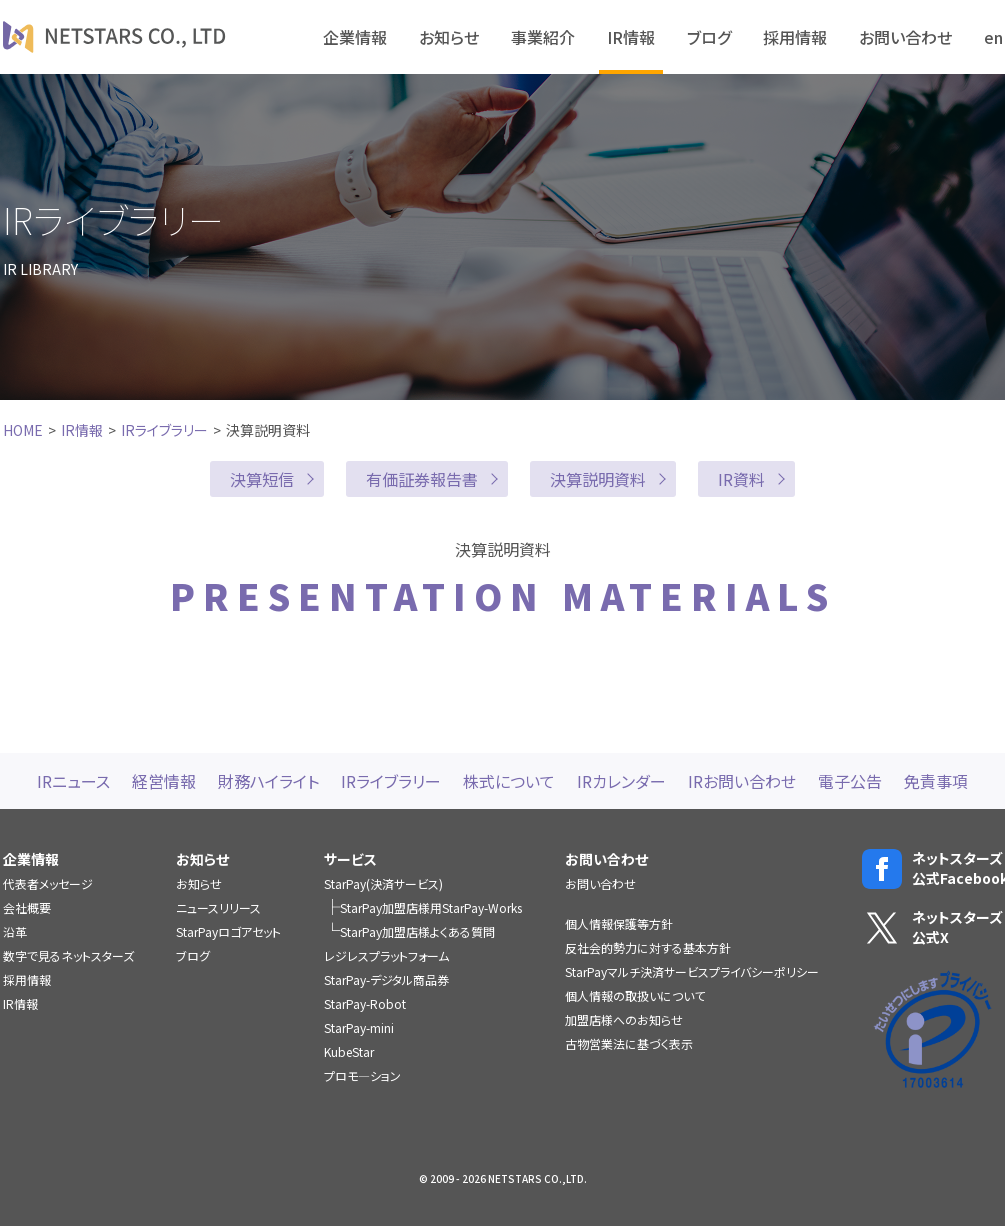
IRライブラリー (164, 430)
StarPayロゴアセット (228, 931)
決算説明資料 (598, 479)
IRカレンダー (621, 781)
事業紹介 (543, 37)
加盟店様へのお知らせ (624, 1019)
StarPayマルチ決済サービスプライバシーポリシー (692, 971)
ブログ (709, 37)
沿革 (15, 931)
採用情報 (795, 37)
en (993, 37)
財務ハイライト (268, 781)
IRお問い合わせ (742, 781)
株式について (509, 781)
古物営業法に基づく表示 (629, 1043)
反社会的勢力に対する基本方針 (648, 947)
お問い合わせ (905, 37)
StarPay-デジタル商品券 (386, 979)
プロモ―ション (362, 1075)
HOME (23, 430)
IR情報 (631, 37)
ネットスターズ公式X (932, 927)
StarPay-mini (359, 1027)
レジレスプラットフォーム (386, 955)
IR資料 (741, 479)
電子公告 (850, 781)
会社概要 (27, 907)
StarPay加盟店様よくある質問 (417, 931)
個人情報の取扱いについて (635, 995)
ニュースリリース (218, 907)
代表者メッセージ (48, 883)
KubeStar (349, 1051)
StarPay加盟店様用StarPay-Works (431, 907)
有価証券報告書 (422, 479)
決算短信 (262, 479)
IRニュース (73, 781)
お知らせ (449, 37)
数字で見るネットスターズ (68, 955)
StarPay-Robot (365, 1003)
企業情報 (355, 37)
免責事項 (936, 781)
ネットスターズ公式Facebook (932, 868)
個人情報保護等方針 (619, 923)
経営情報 (164, 781)
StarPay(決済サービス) (383, 883)
